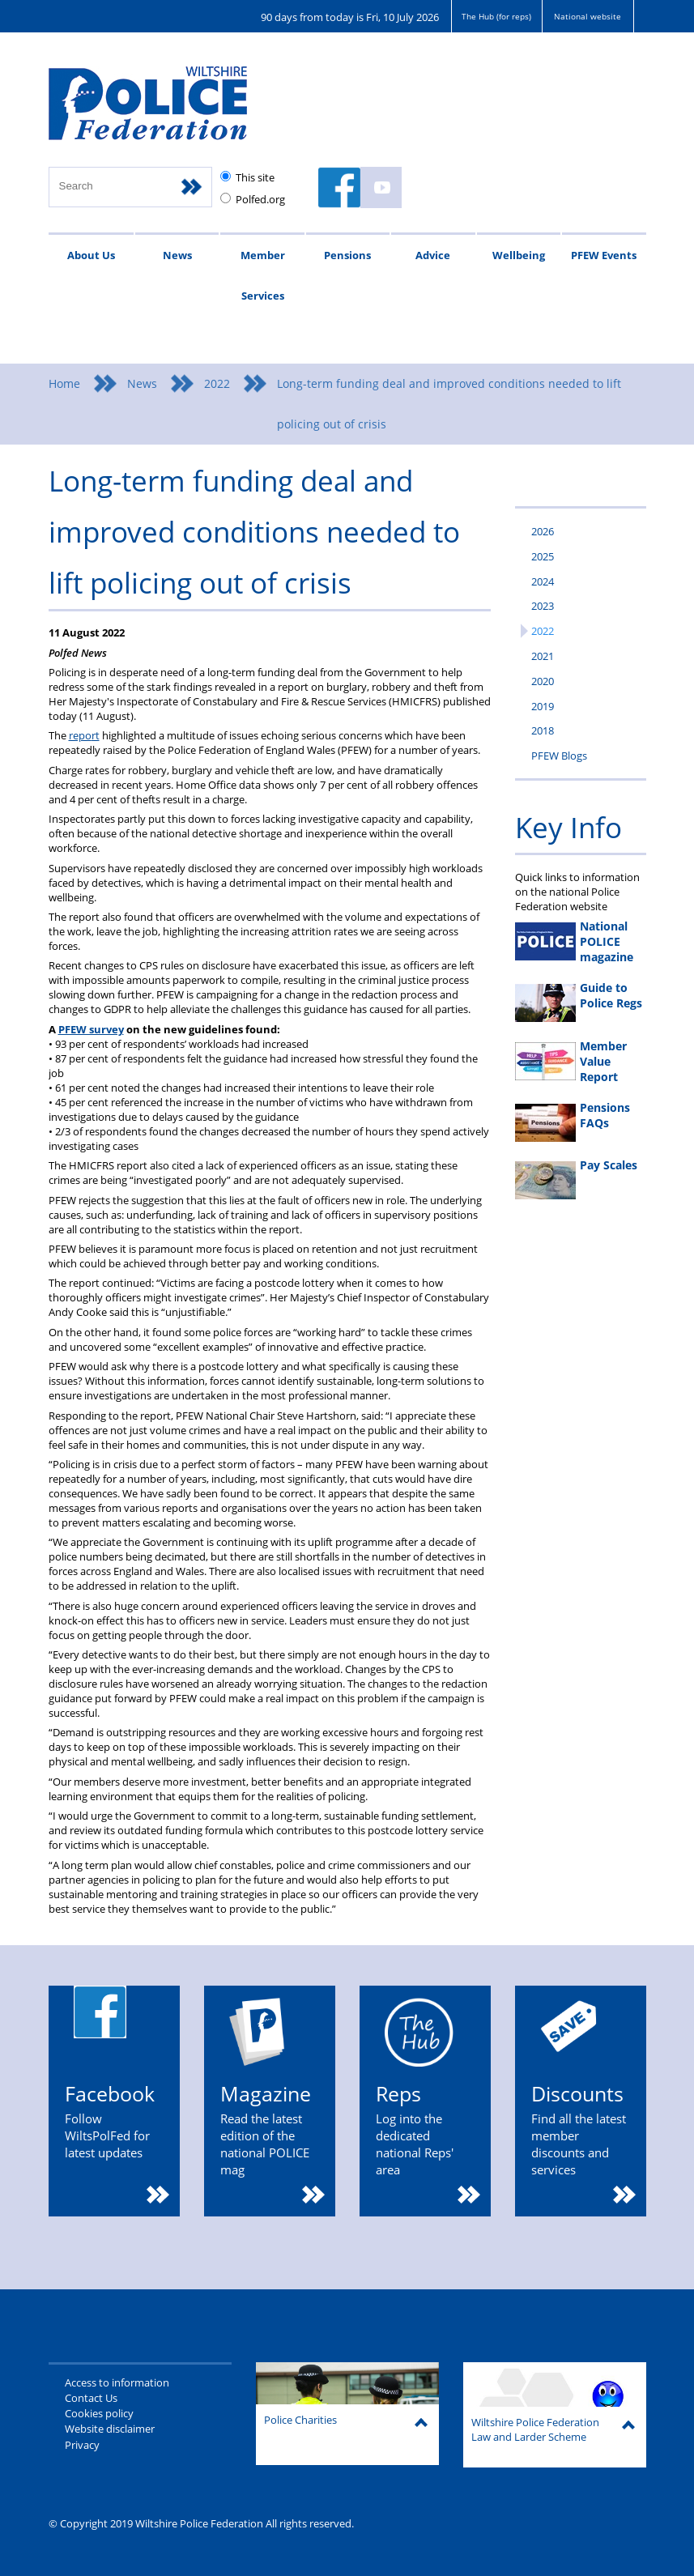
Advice (432, 255)
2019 (542, 706)
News (177, 255)
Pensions (347, 255)
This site (255, 177)
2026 (542, 531)
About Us (91, 255)
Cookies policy (99, 2413)
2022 (217, 383)
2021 (542, 656)
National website (587, 16)
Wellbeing (518, 255)
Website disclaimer (110, 2428)
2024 (542, 581)
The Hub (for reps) (496, 16)
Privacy (82, 2445)
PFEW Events (604, 255)
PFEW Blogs (559, 755)
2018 (542, 730)
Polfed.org (260, 199)
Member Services (263, 275)
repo (80, 735)
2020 (542, 681)
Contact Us (91, 2398)
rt (96, 735)
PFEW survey (91, 1029)
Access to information (117, 2382)
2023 (542, 605)
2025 (542, 556)
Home (64, 383)
